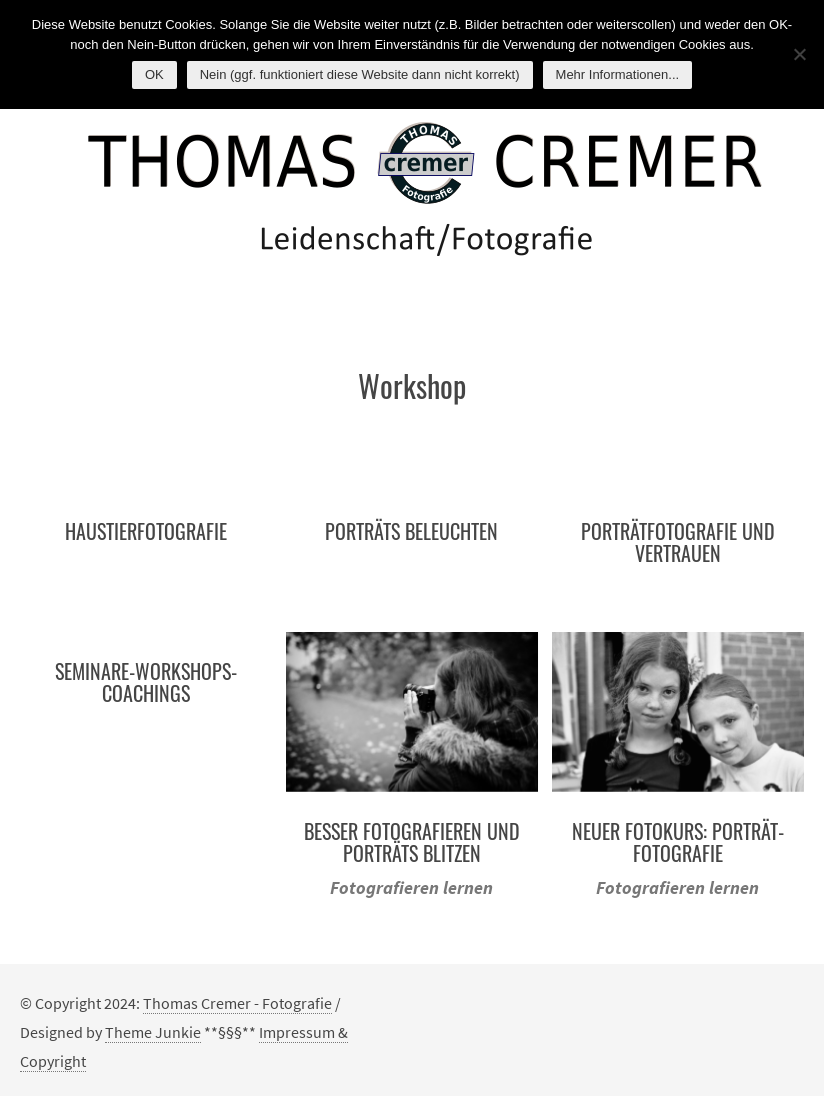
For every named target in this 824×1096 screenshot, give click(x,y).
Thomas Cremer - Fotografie (237, 1003)
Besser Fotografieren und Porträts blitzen (412, 842)
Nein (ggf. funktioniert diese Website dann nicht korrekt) (360, 74)
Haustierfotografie (146, 531)
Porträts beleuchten (411, 531)
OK (154, 74)
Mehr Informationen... (618, 74)
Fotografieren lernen (411, 887)
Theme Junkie (153, 1032)
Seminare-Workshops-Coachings (146, 682)
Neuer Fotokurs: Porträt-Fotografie (678, 842)
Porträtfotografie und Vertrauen (678, 542)
